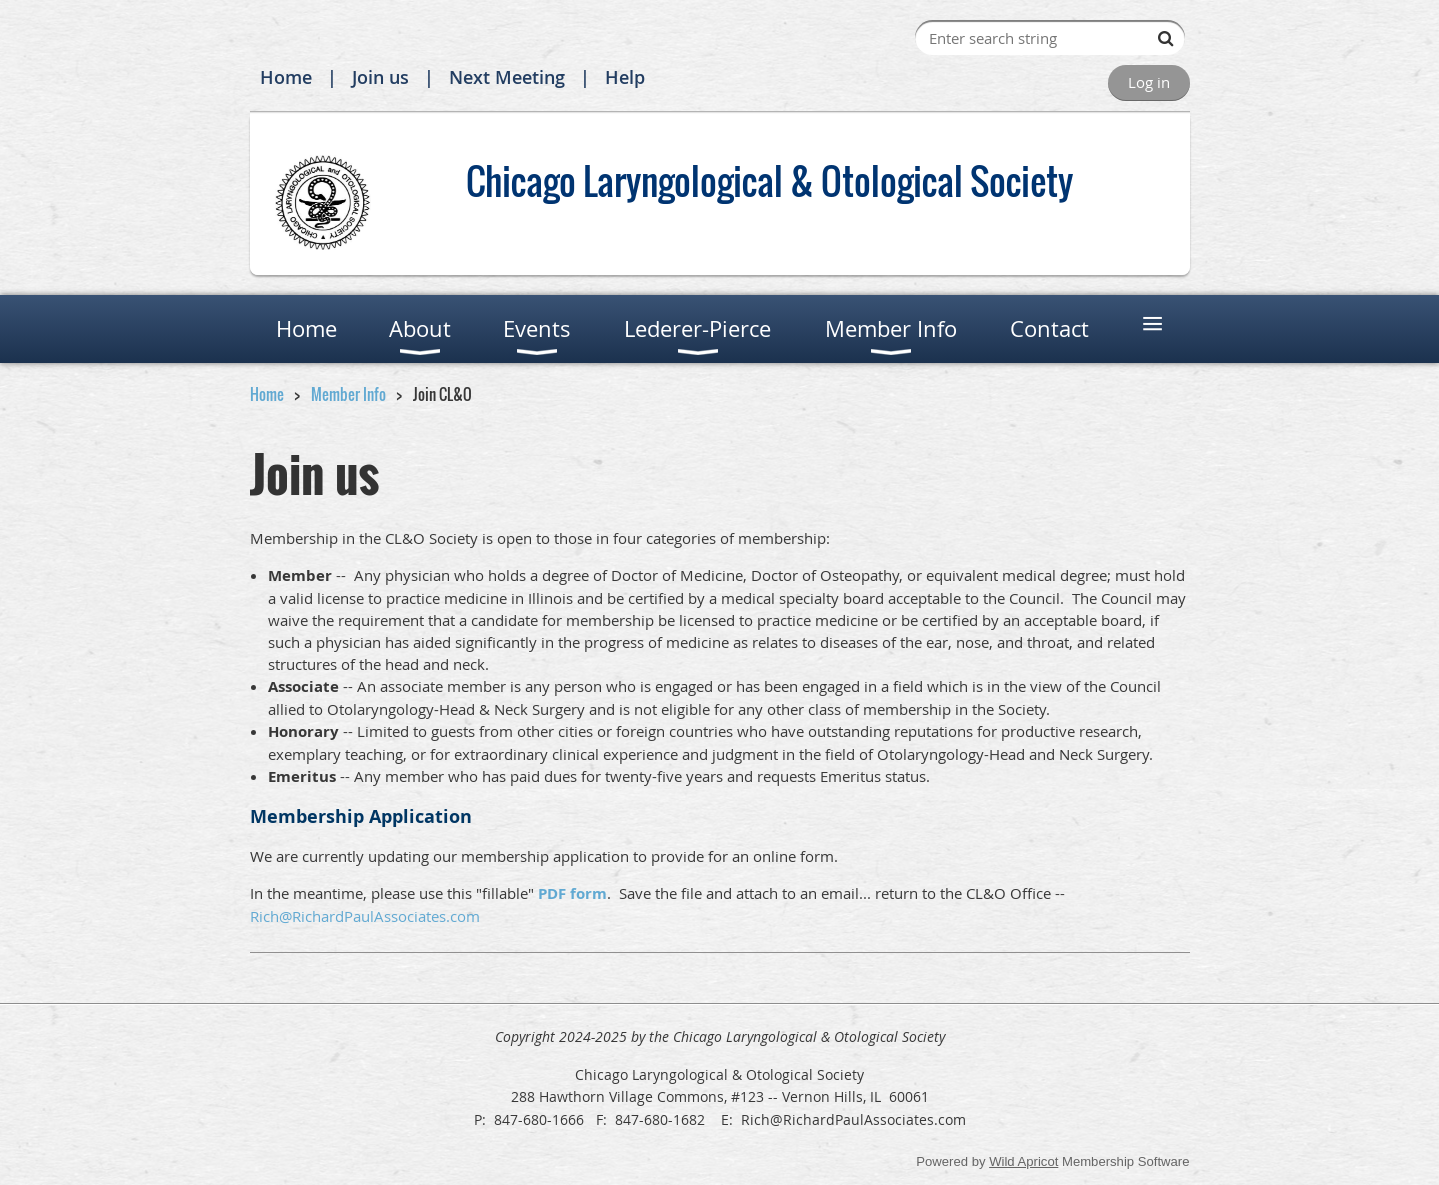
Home (286, 77)
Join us (380, 77)
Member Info (348, 394)
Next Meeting (507, 77)
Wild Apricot (1023, 1161)
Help (625, 77)
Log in (1149, 82)
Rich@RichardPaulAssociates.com (365, 916)
